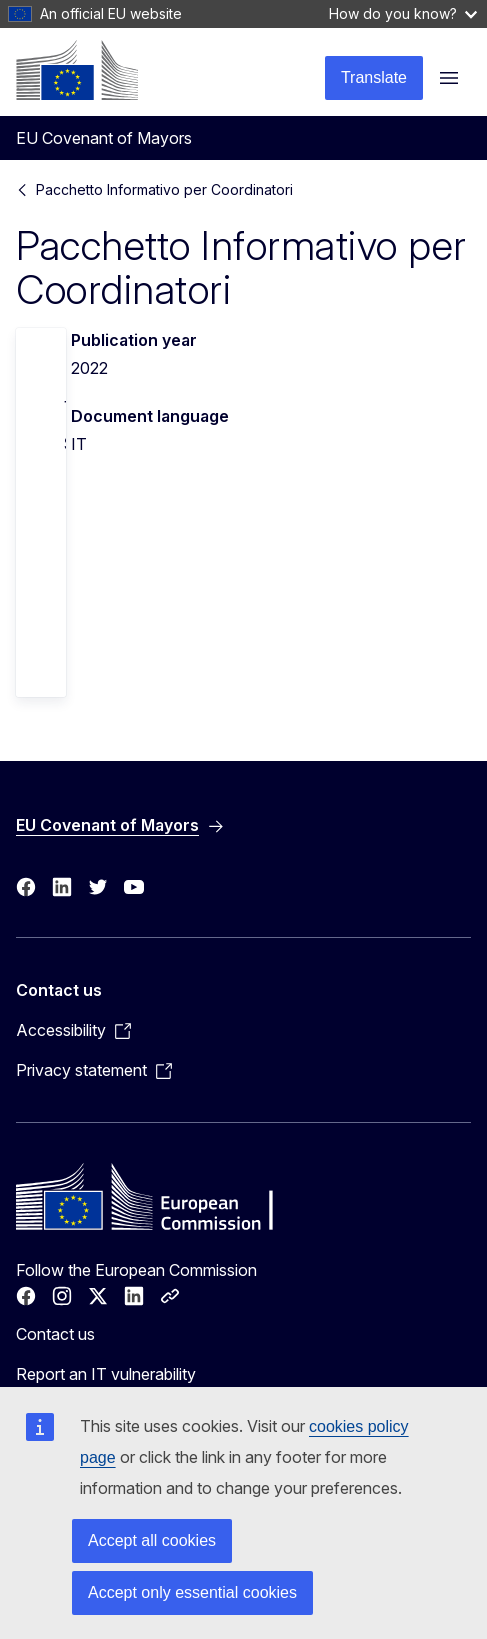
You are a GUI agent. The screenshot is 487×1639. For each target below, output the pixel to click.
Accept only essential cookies (192, 1592)
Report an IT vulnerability (106, 1374)
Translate (374, 77)
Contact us (55, 1334)
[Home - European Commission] (77, 70)
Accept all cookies (152, 1540)
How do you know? (403, 13)
